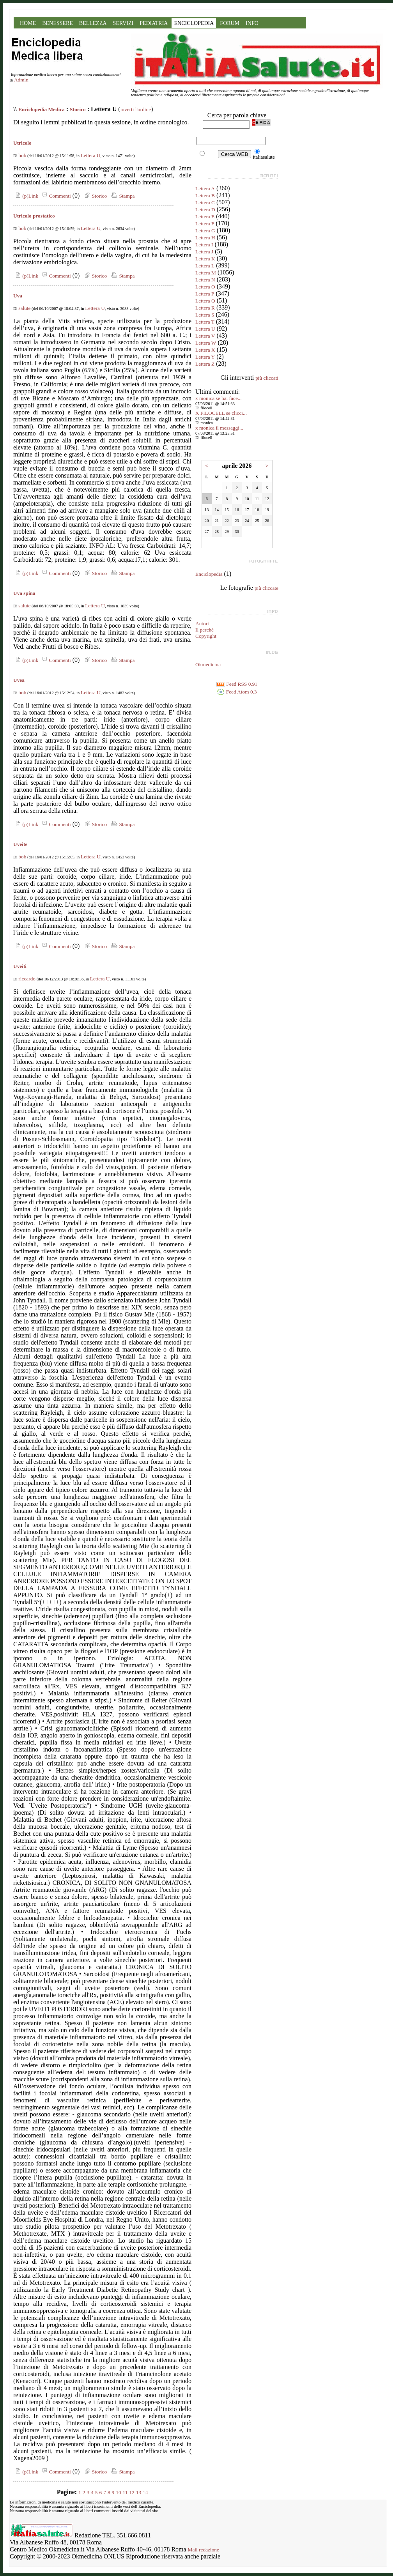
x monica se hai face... (218, 398)
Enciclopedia (209, 574)
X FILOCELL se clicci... (221, 413)
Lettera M (205, 273)
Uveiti (20, 966)
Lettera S (204, 315)
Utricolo (22, 143)
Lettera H (205, 238)
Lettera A (205, 188)
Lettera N (205, 280)
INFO (252, 23)
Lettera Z (204, 364)
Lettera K (205, 259)
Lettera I (204, 245)
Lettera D (205, 209)
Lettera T (204, 322)
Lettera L (204, 266)
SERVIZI (123, 23)
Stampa (122, 196)
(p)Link (25, 196)
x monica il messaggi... (219, 428)
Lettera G (205, 231)
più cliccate (266, 588)
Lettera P (204, 294)
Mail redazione (203, 2550)
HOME (28, 23)
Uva (17, 296)
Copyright (205, 636)
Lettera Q (205, 301)
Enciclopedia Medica (41, 109)
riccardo (26, 979)
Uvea (19, 680)
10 (118, 2492)
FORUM (229, 23)
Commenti (55, 196)
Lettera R (205, 308)
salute (24, 308)
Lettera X (205, 350)
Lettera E (204, 216)
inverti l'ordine (135, 109)
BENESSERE (57, 23)
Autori (202, 623)
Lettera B (205, 195)
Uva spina (24, 593)
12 (131, 2492)
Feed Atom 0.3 (237, 692)
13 (138, 2492)
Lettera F (204, 223)
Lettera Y (205, 357)
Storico (78, 109)
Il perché (204, 630)
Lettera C (205, 202)
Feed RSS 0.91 (236, 684)
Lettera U (91, 155)
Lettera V (205, 336)
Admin (21, 80)
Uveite (20, 844)
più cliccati (266, 378)
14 (145, 2492)
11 (125, 2492)
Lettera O (205, 287)
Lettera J (204, 252)
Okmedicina (208, 664)
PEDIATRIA (154, 23)
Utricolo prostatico (34, 216)
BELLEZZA (93, 23)
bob (22, 155)
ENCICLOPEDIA (194, 23)
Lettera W (205, 343)
